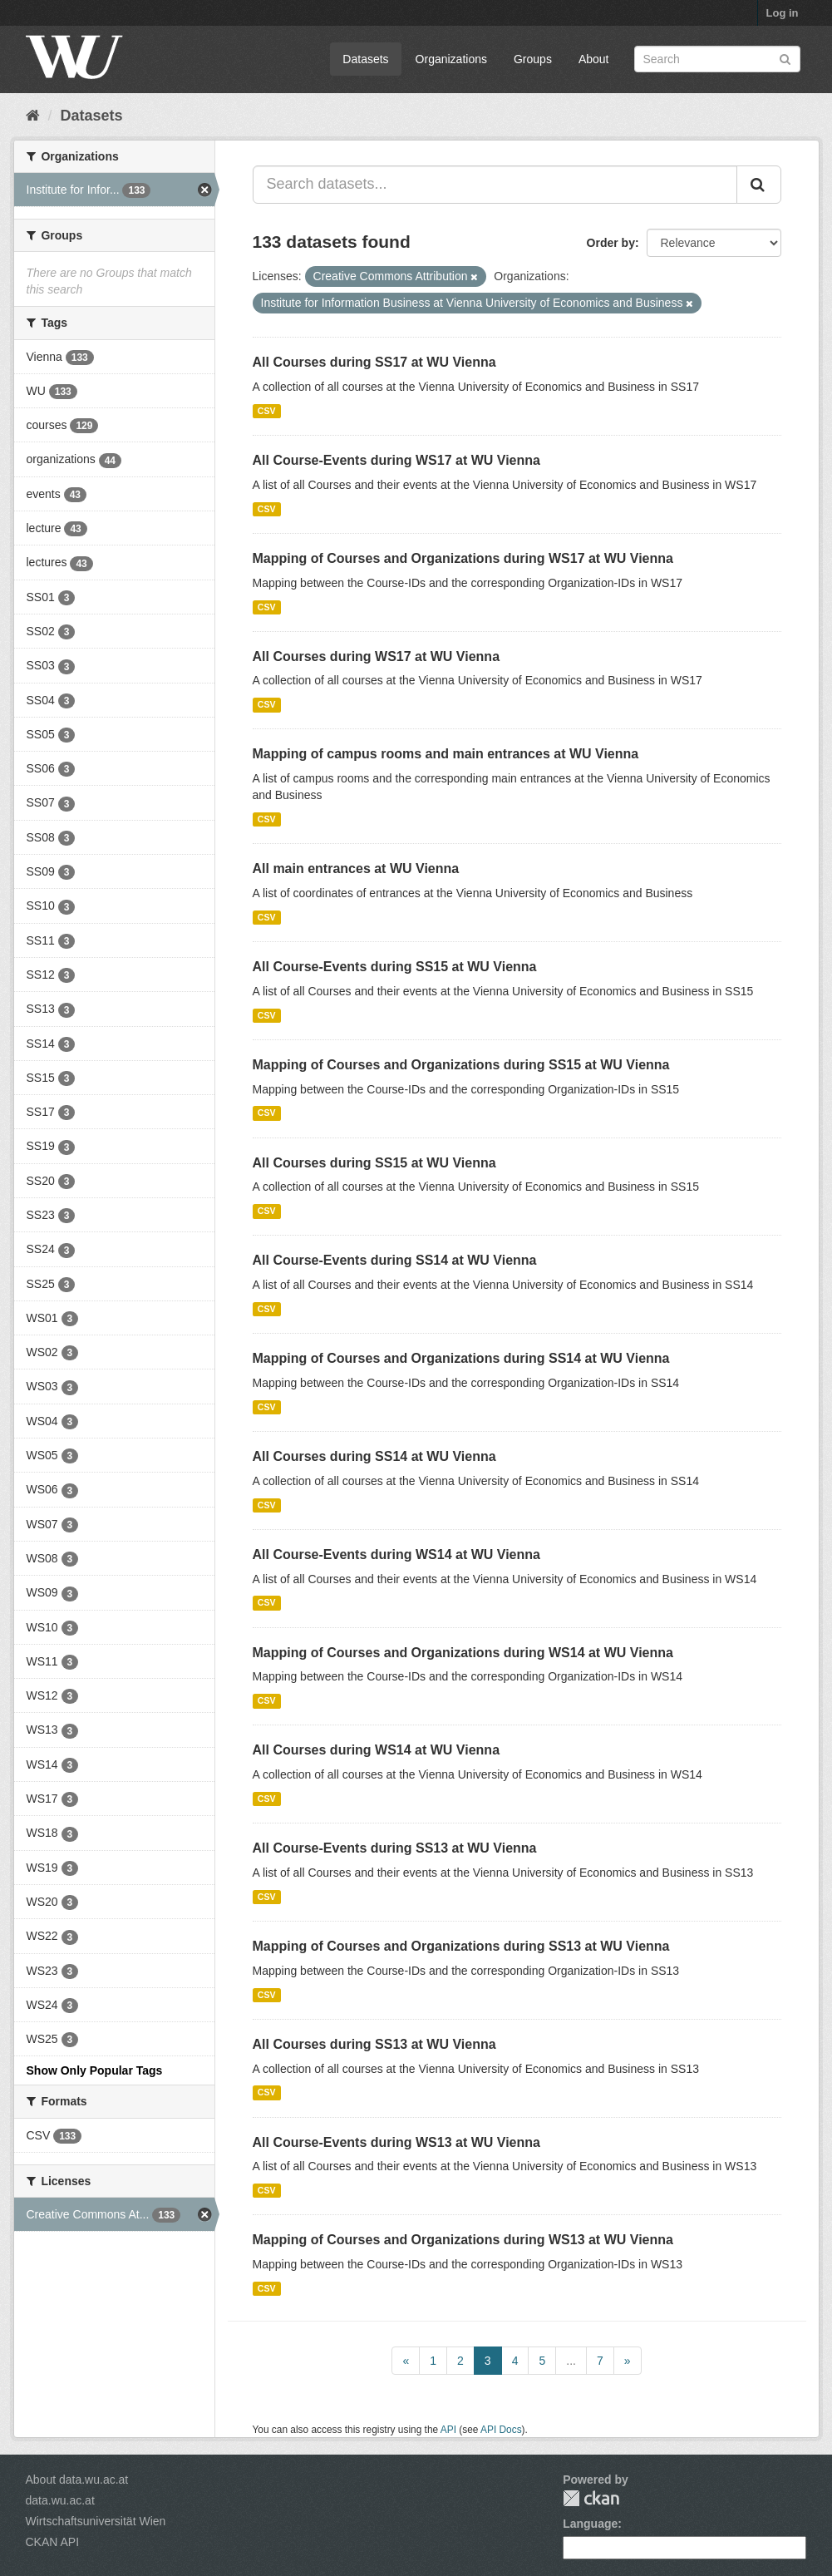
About (593, 59)
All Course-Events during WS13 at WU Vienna (396, 2142)
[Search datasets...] (495, 184)
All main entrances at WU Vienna (356, 868)
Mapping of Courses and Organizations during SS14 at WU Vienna (461, 1358)
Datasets (365, 59)
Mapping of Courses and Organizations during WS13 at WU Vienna (463, 2240)
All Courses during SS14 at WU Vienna (374, 1456)
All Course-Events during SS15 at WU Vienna (395, 967)
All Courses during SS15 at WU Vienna (374, 1163)
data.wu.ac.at (60, 2500)
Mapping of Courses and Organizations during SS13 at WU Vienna (461, 1946)
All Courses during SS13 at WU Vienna (374, 2044)
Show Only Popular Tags (95, 2070)
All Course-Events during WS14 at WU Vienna (396, 1554)
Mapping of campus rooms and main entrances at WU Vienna (446, 754)
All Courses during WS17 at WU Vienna (376, 656)
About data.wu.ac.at (77, 2479)
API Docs (501, 2429)
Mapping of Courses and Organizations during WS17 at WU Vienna (463, 558)
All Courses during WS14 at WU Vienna (376, 1750)
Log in (782, 13)
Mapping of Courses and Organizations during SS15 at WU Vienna (461, 1065)
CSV (267, 411)
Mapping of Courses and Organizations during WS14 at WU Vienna (463, 1653)
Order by (611, 242)
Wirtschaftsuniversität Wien (96, 2521)
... (571, 2360)
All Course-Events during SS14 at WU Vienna (395, 1260)
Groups (533, 59)
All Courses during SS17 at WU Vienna (374, 362)
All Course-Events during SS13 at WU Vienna (395, 1848)
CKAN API (53, 2542)
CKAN (591, 2498)
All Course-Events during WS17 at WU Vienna (396, 460)
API (448, 2429)
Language (590, 2523)
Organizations (451, 59)
